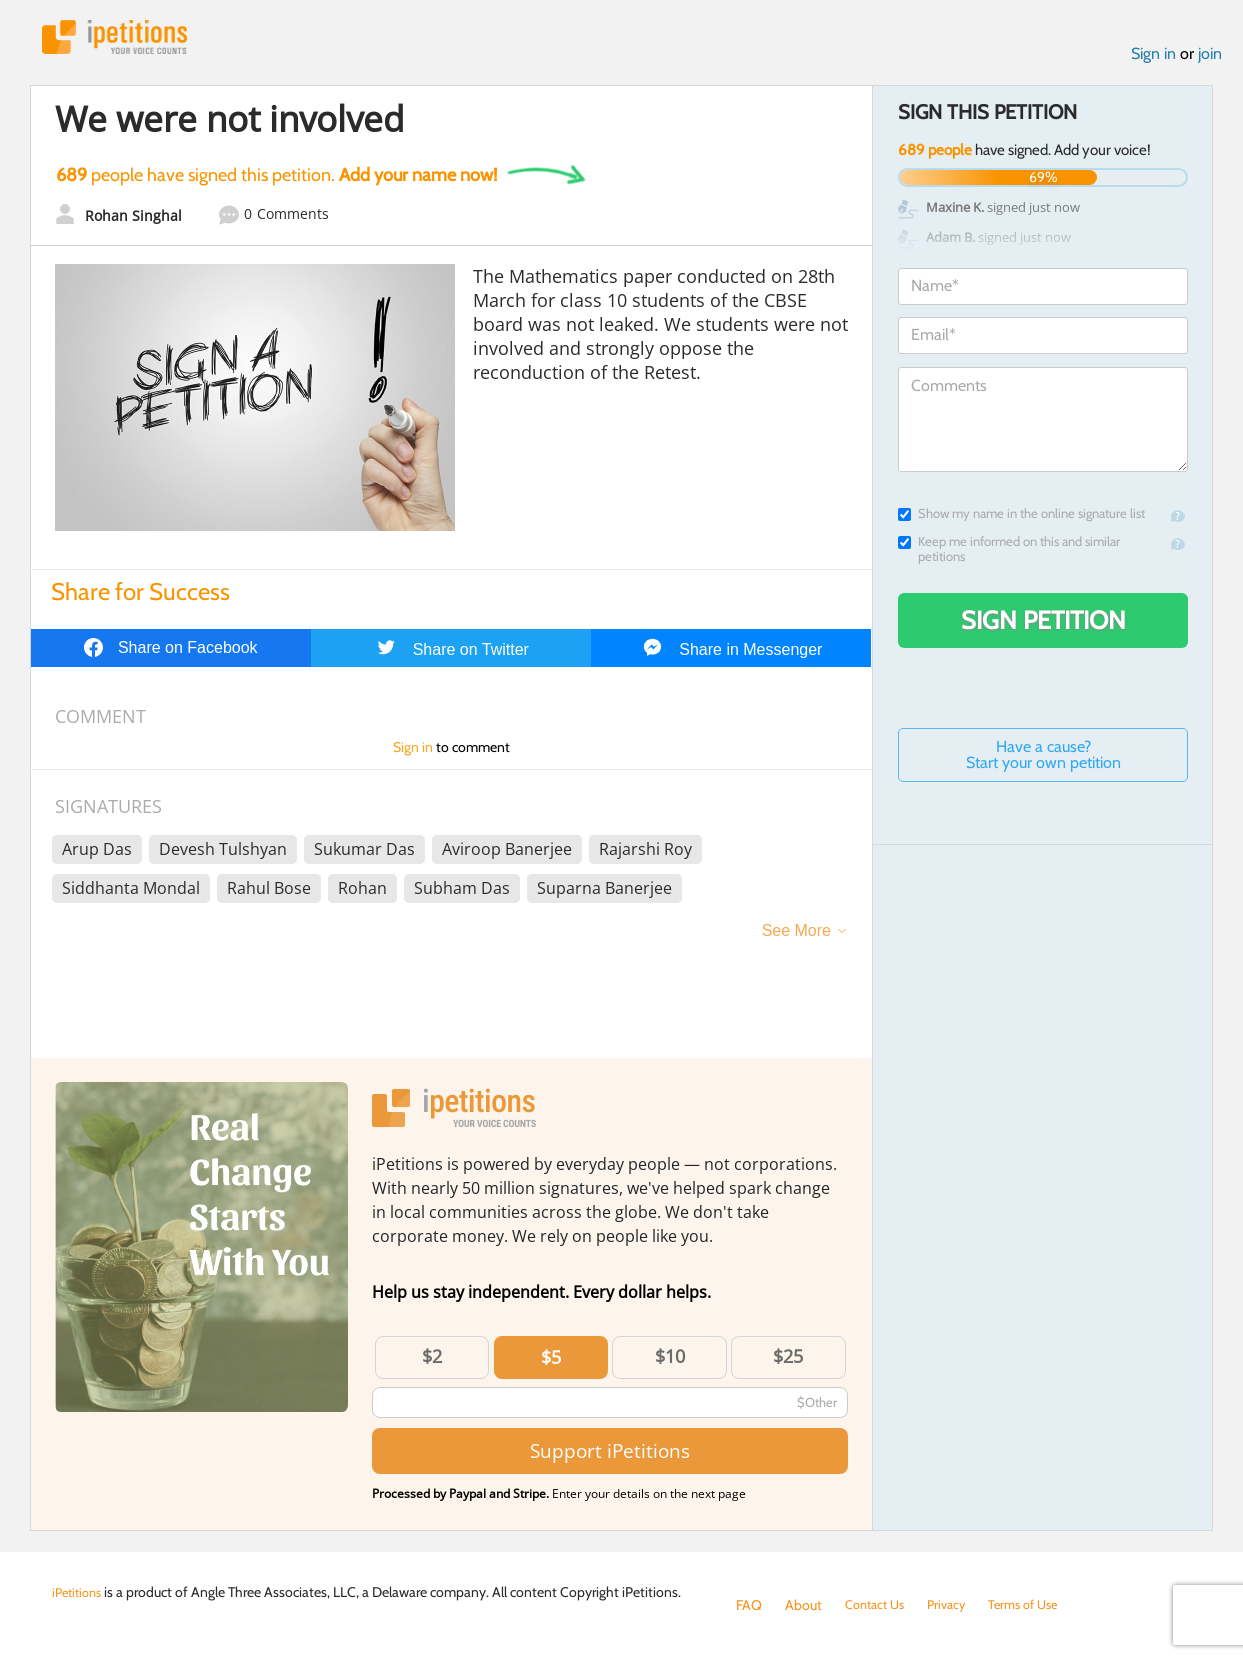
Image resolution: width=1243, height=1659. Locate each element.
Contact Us (878, 1605)
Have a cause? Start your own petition (1043, 759)
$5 (551, 1362)
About (803, 1605)
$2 (432, 1361)
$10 (670, 1361)
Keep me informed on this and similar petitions (1009, 554)
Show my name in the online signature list (1021, 518)
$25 (788, 1361)
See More (796, 935)
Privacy (956, 1605)
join (1210, 58)
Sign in (1153, 58)
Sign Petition (1043, 625)
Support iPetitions (610, 1455)
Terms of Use (1038, 1605)
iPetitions (125, 39)
